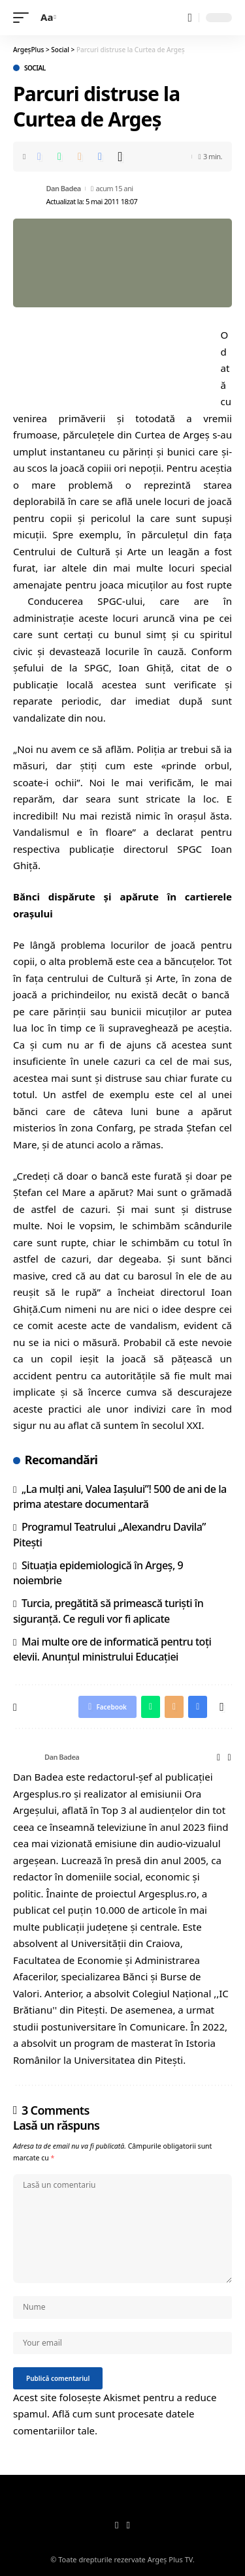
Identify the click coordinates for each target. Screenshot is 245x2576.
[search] (189, 18)
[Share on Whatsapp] (59, 156)
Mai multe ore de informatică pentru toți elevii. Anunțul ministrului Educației (112, 1649)
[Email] (80, 156)
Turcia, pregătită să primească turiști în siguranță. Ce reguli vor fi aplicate (108, 1610)
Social (35, 68)
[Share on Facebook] (39, 156)
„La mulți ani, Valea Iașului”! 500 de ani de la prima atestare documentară (120, 1496)
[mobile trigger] (24, 17)
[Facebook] (229, 1757)
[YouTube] (128, 2525)
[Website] (218, 1757)
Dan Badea (63, 188)
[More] (120, 156)
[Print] (100, 156)
